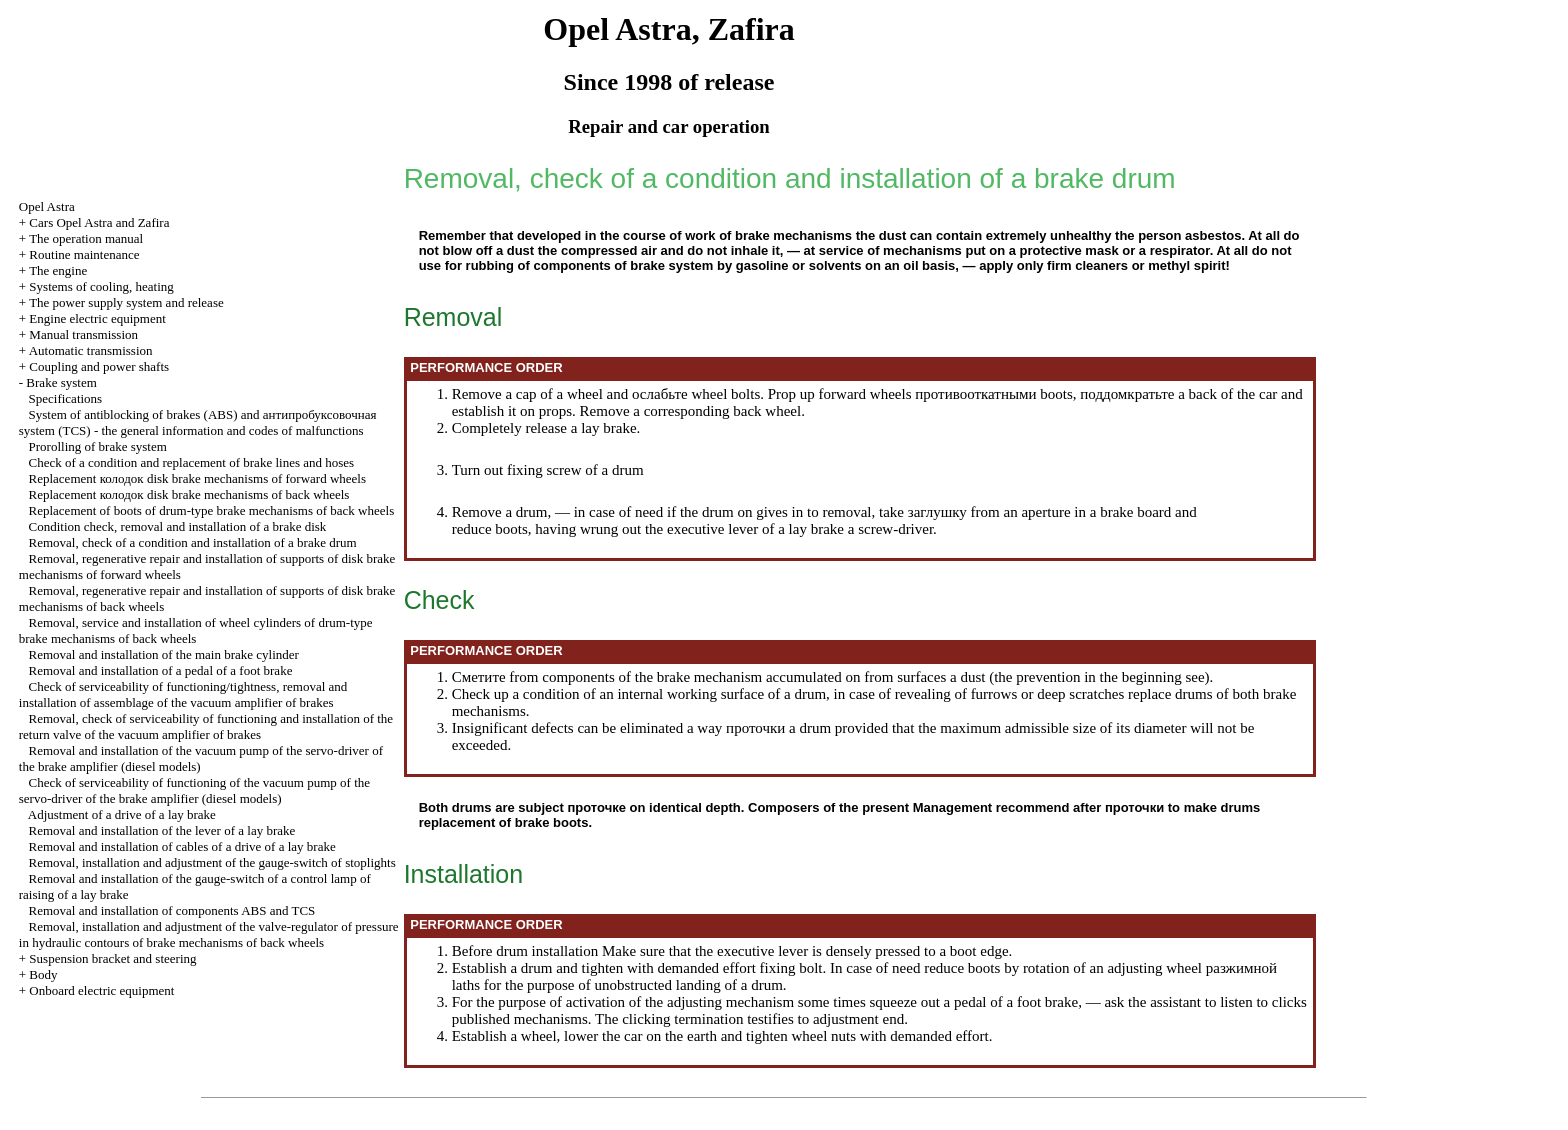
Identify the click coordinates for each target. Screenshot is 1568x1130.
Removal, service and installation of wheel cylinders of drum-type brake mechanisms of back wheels (196, 630)
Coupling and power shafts (99, 366)
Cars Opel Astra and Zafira (99, 222)
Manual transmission (83, 334)
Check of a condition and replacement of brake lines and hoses (192, 462)
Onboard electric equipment (101, 990)
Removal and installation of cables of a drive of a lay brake (182, 846)
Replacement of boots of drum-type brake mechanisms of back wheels (212, 510)
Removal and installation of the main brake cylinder (164, 654)
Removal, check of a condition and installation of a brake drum (193, 542)
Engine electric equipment (97, 318)
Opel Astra (47, 206)
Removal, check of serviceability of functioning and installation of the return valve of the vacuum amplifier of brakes (206, 726)
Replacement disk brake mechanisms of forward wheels (198, 478)
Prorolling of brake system (98, 446)
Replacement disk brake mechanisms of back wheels (189, 494)
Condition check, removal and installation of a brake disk (178, 526)
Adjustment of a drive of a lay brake (122, 814)
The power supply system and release (126, 302)
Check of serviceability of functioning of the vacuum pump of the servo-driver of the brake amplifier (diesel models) (194, 790)
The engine (58, 270)
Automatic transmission (91, 350)
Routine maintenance (84, 254)
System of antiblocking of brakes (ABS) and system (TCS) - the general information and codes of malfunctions (198, 422)
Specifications (66, 398)
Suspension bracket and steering (112, 958)
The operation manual (86, 238)
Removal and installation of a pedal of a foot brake (161, 670)
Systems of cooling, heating (101, 286)
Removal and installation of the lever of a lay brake (162, 830)
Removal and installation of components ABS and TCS (172, 910)
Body (43, 974)
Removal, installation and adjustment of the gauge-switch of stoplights (212, 862)
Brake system (61, 382)
